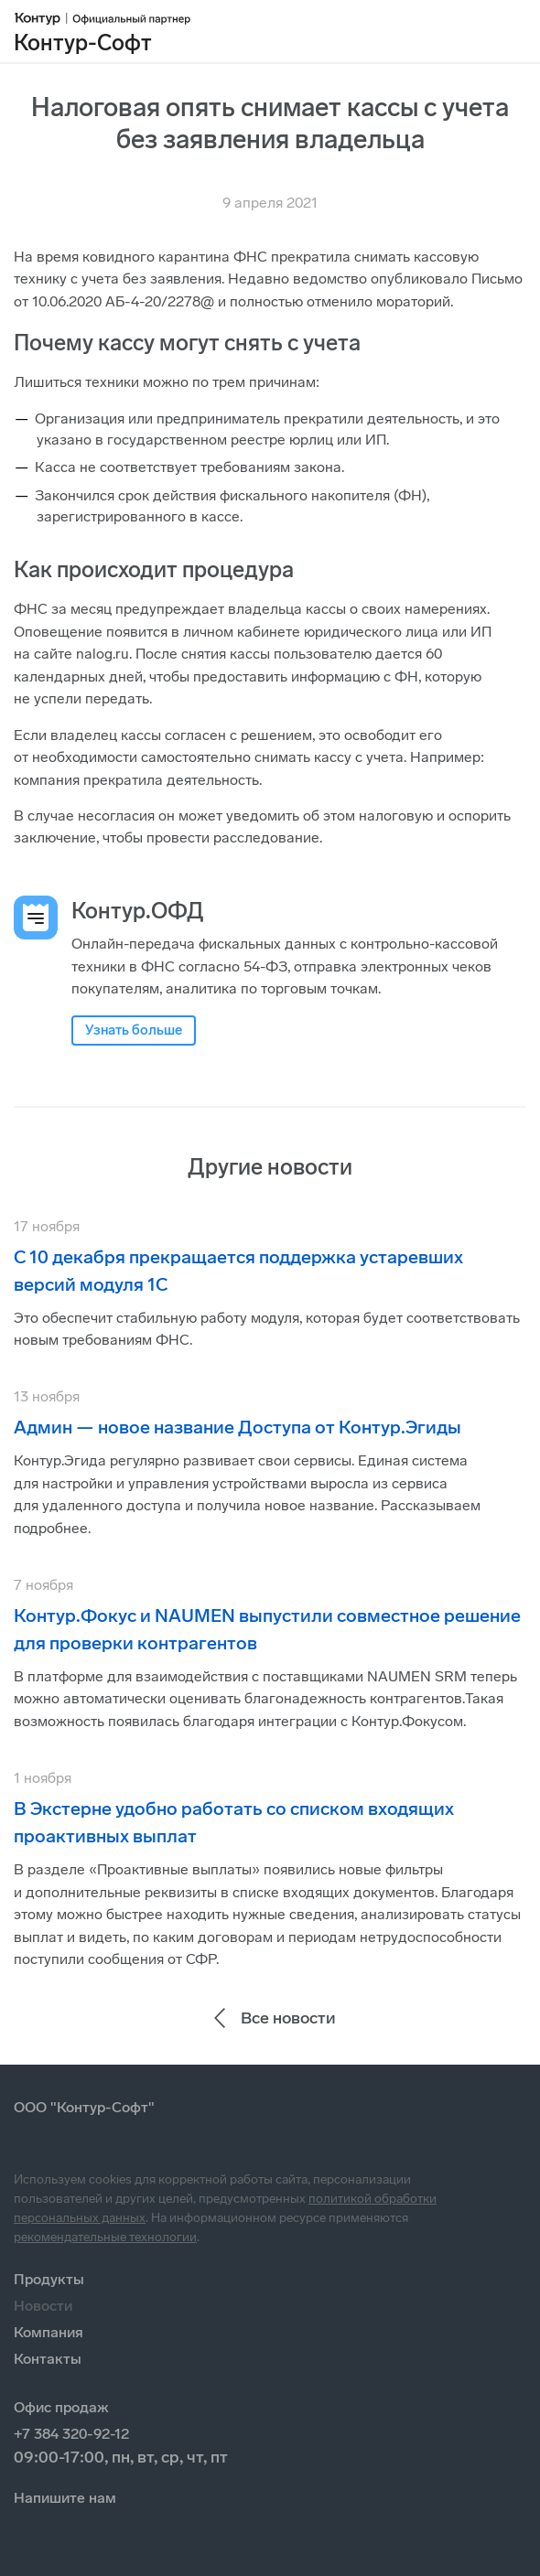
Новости (43, 2305)
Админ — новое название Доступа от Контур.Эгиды (237, 1427)
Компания (48, 2332)
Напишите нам (65, 2497)
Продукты (49, 2279)
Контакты (47, 2358)
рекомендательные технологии (105, 2237)
